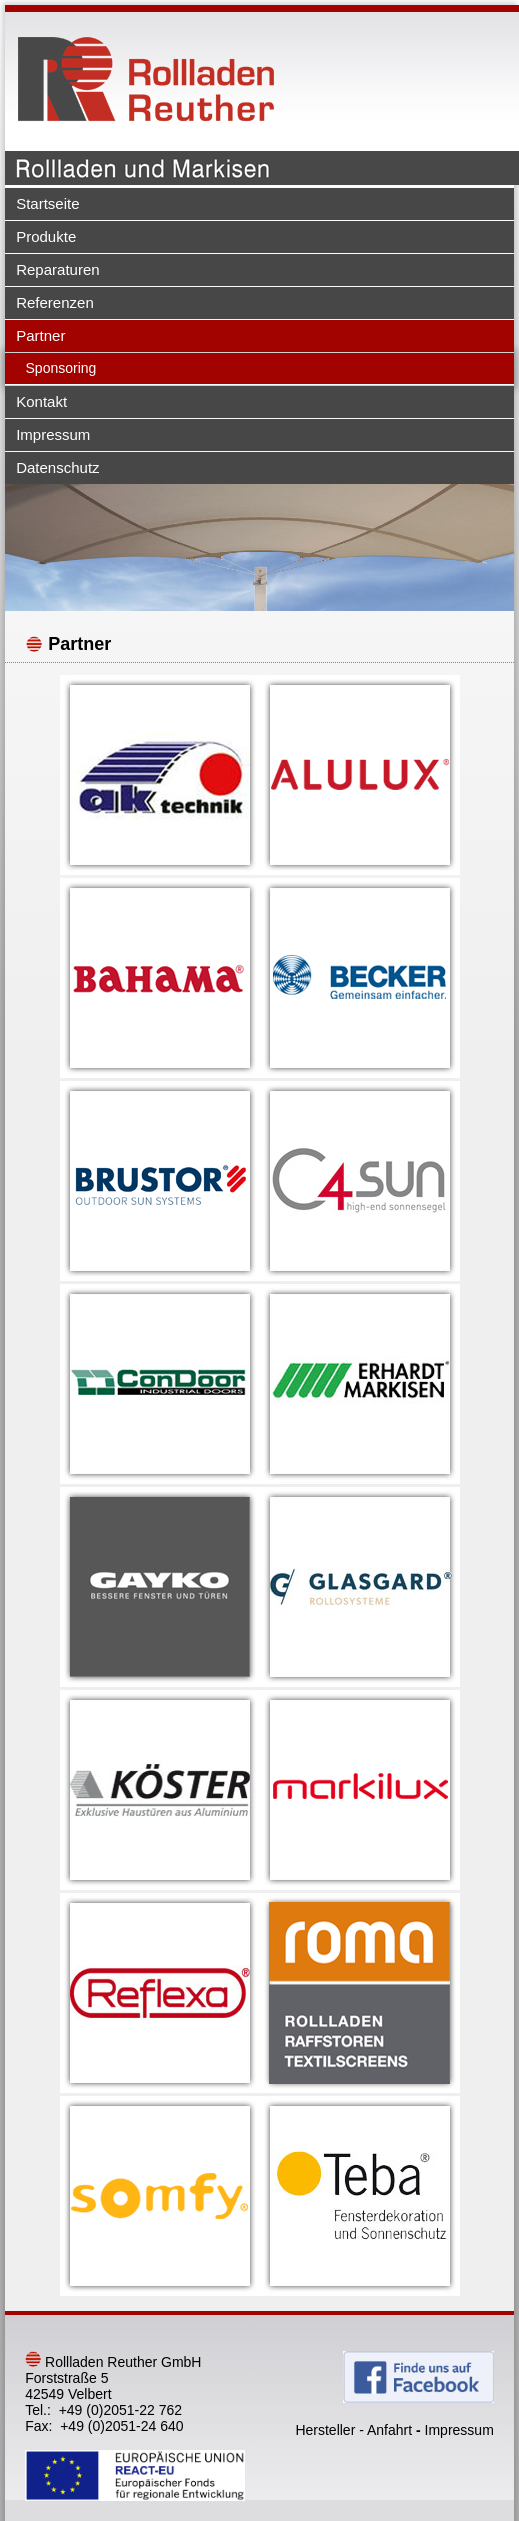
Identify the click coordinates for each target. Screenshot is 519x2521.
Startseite (47, 203)
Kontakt (41, 401)
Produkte (46, 236)
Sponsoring (61, 368)
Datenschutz (57, 467)
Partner (40, 335)
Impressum (53, 434)
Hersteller (325, 2430)
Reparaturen (57, 269)
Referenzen (55, 302)
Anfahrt (389, 2430)
